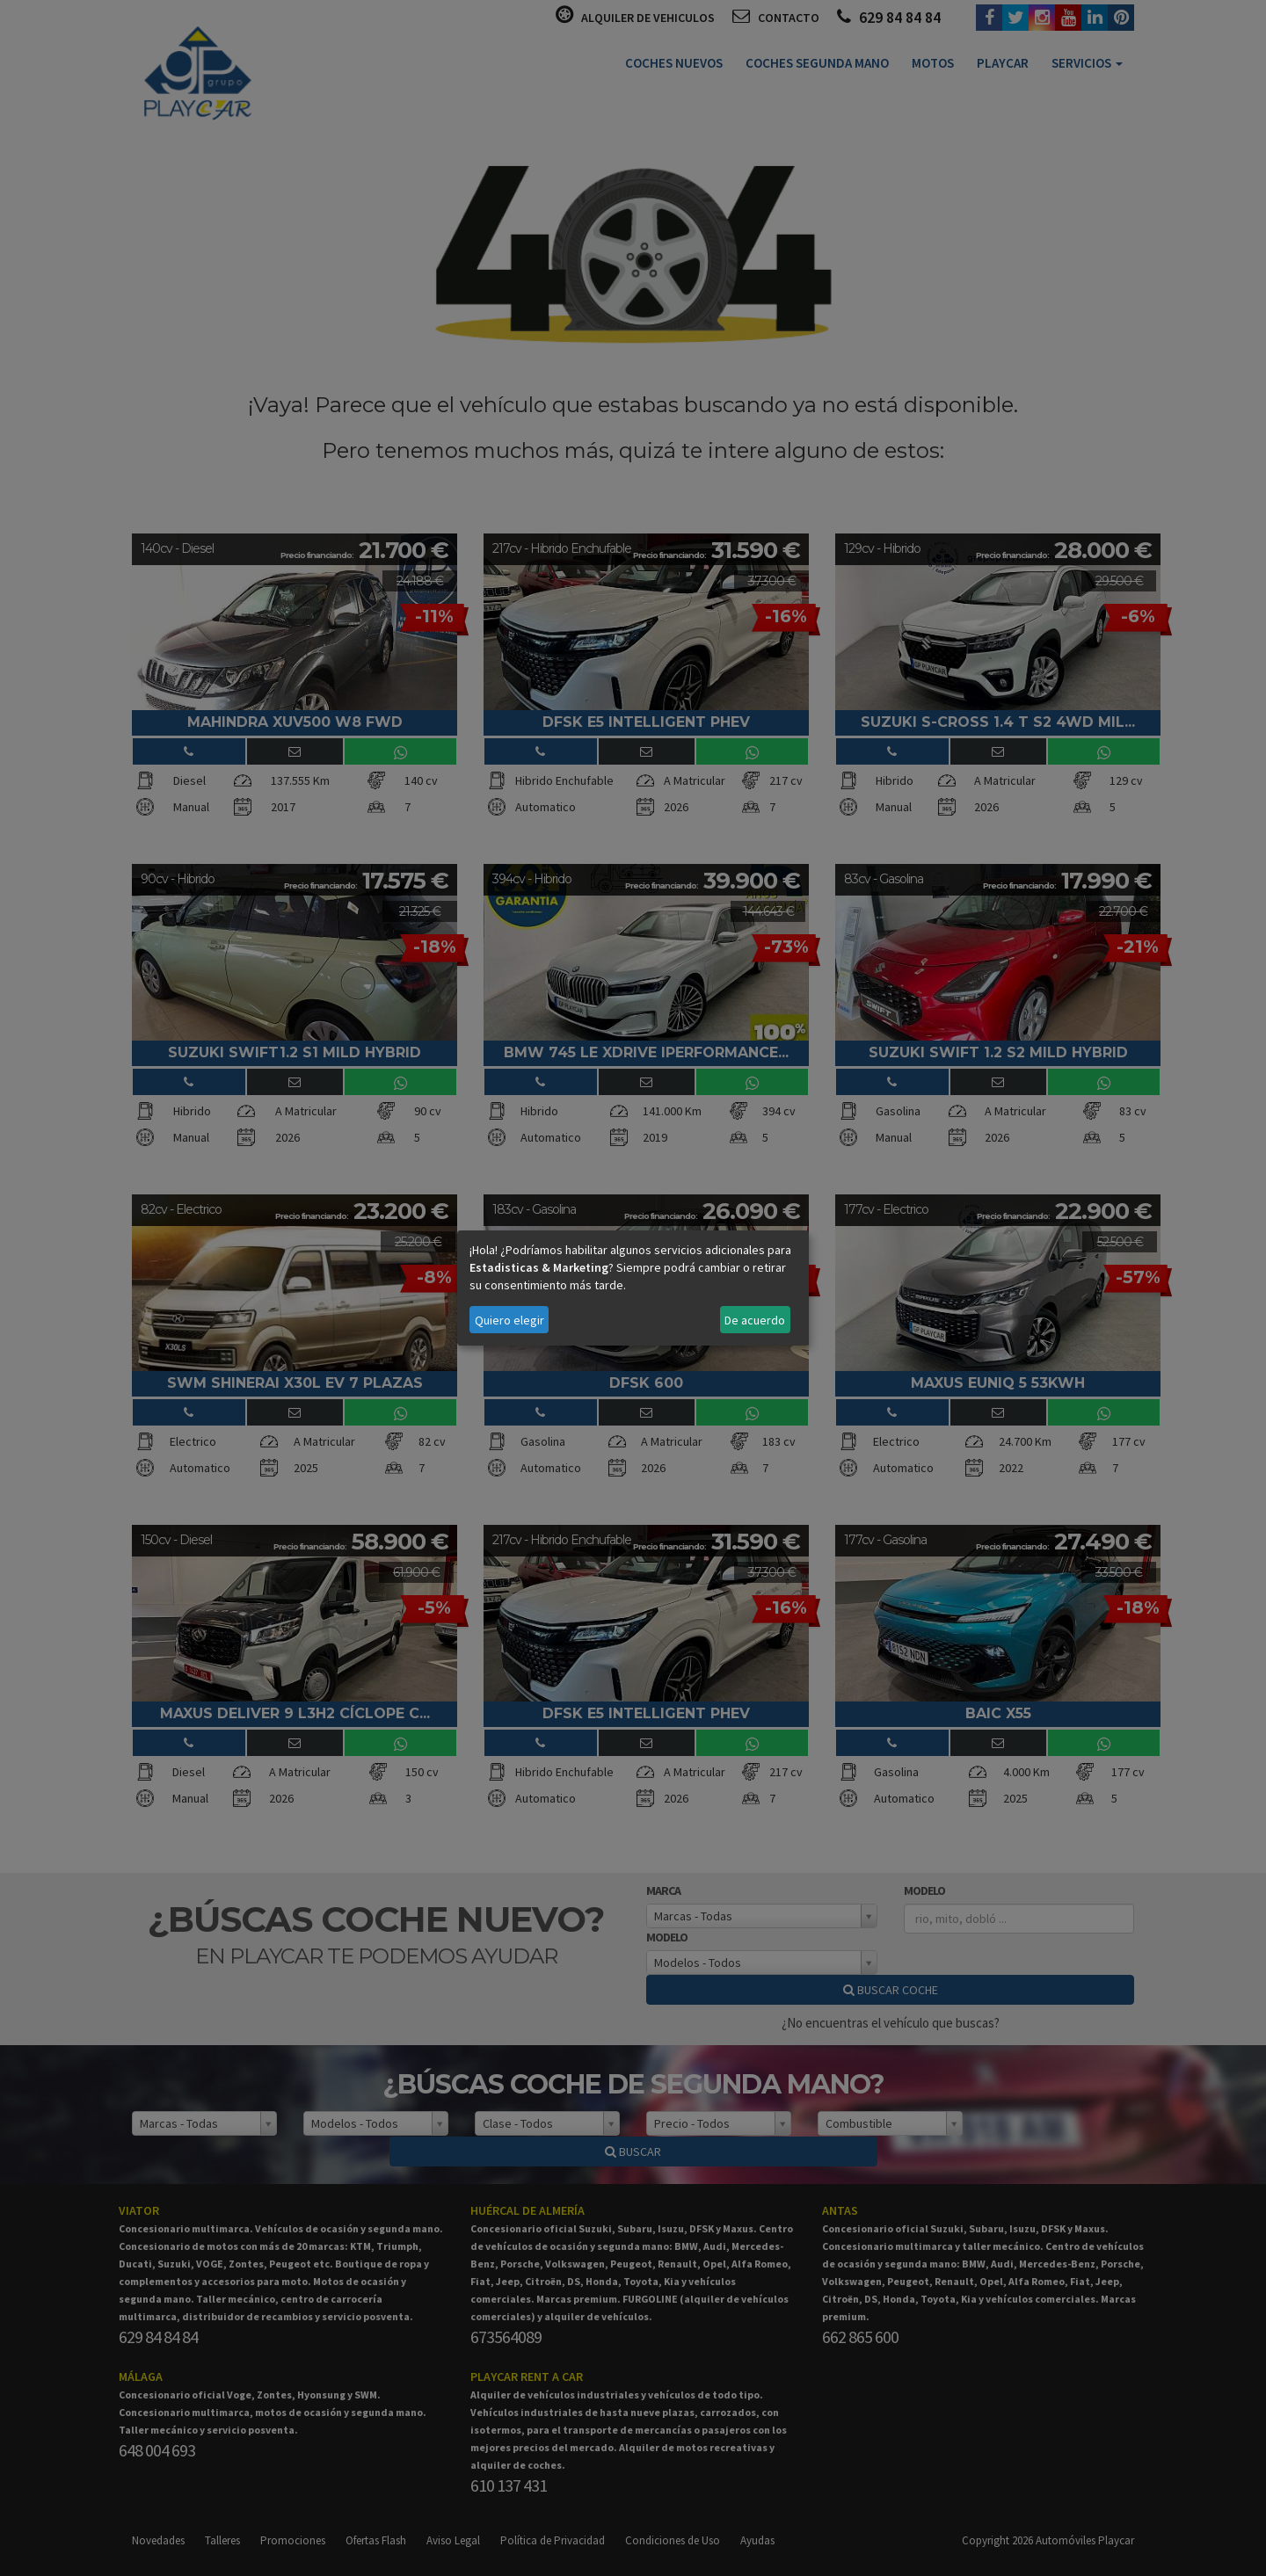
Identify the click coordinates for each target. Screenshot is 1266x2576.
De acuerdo (754, 1320)
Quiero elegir (509, 1320)
